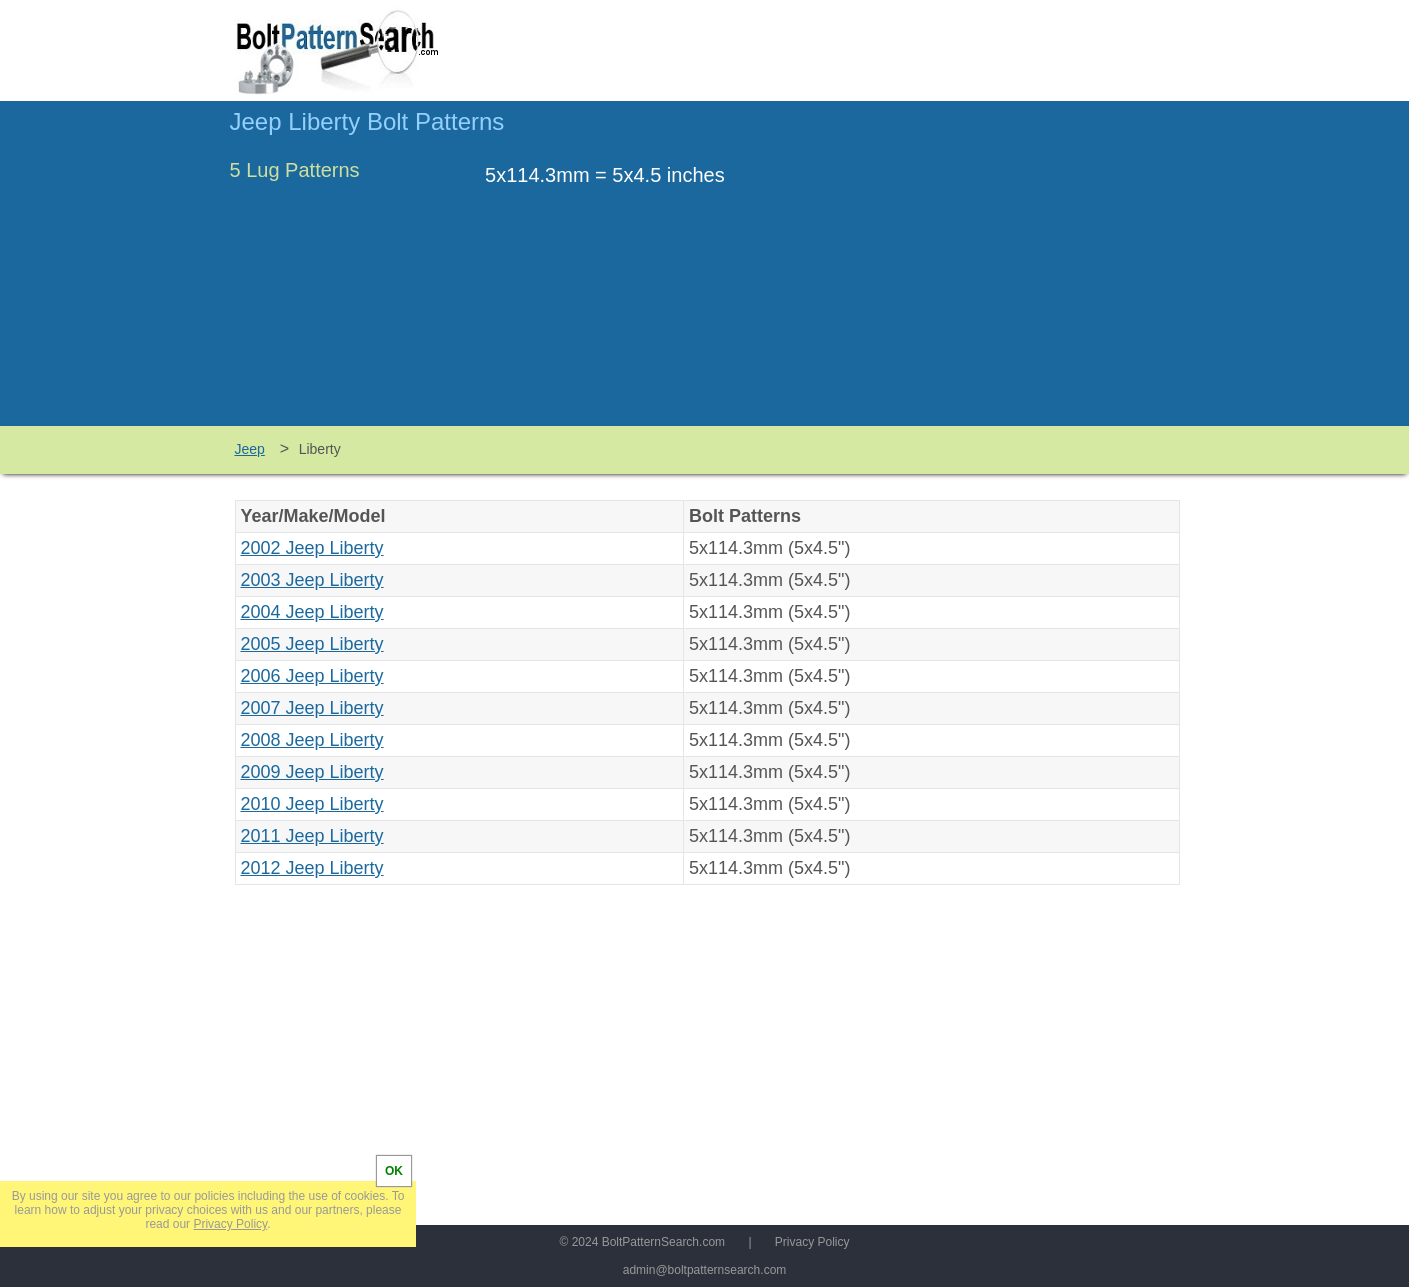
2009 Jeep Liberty (312, 772)
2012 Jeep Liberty (312, 868)
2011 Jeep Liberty (312, 836)
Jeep (250, 449)
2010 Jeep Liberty (312, 804)
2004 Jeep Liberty (312, 612)
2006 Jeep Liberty (312, 676)
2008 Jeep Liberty (312, 740)
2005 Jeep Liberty (312, 644)
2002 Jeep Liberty (312, 548)
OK (394, 1171)
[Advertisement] (1012, 273)
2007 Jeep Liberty (312, 708)
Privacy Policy (812, 1242)
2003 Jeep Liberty (312, 580)
